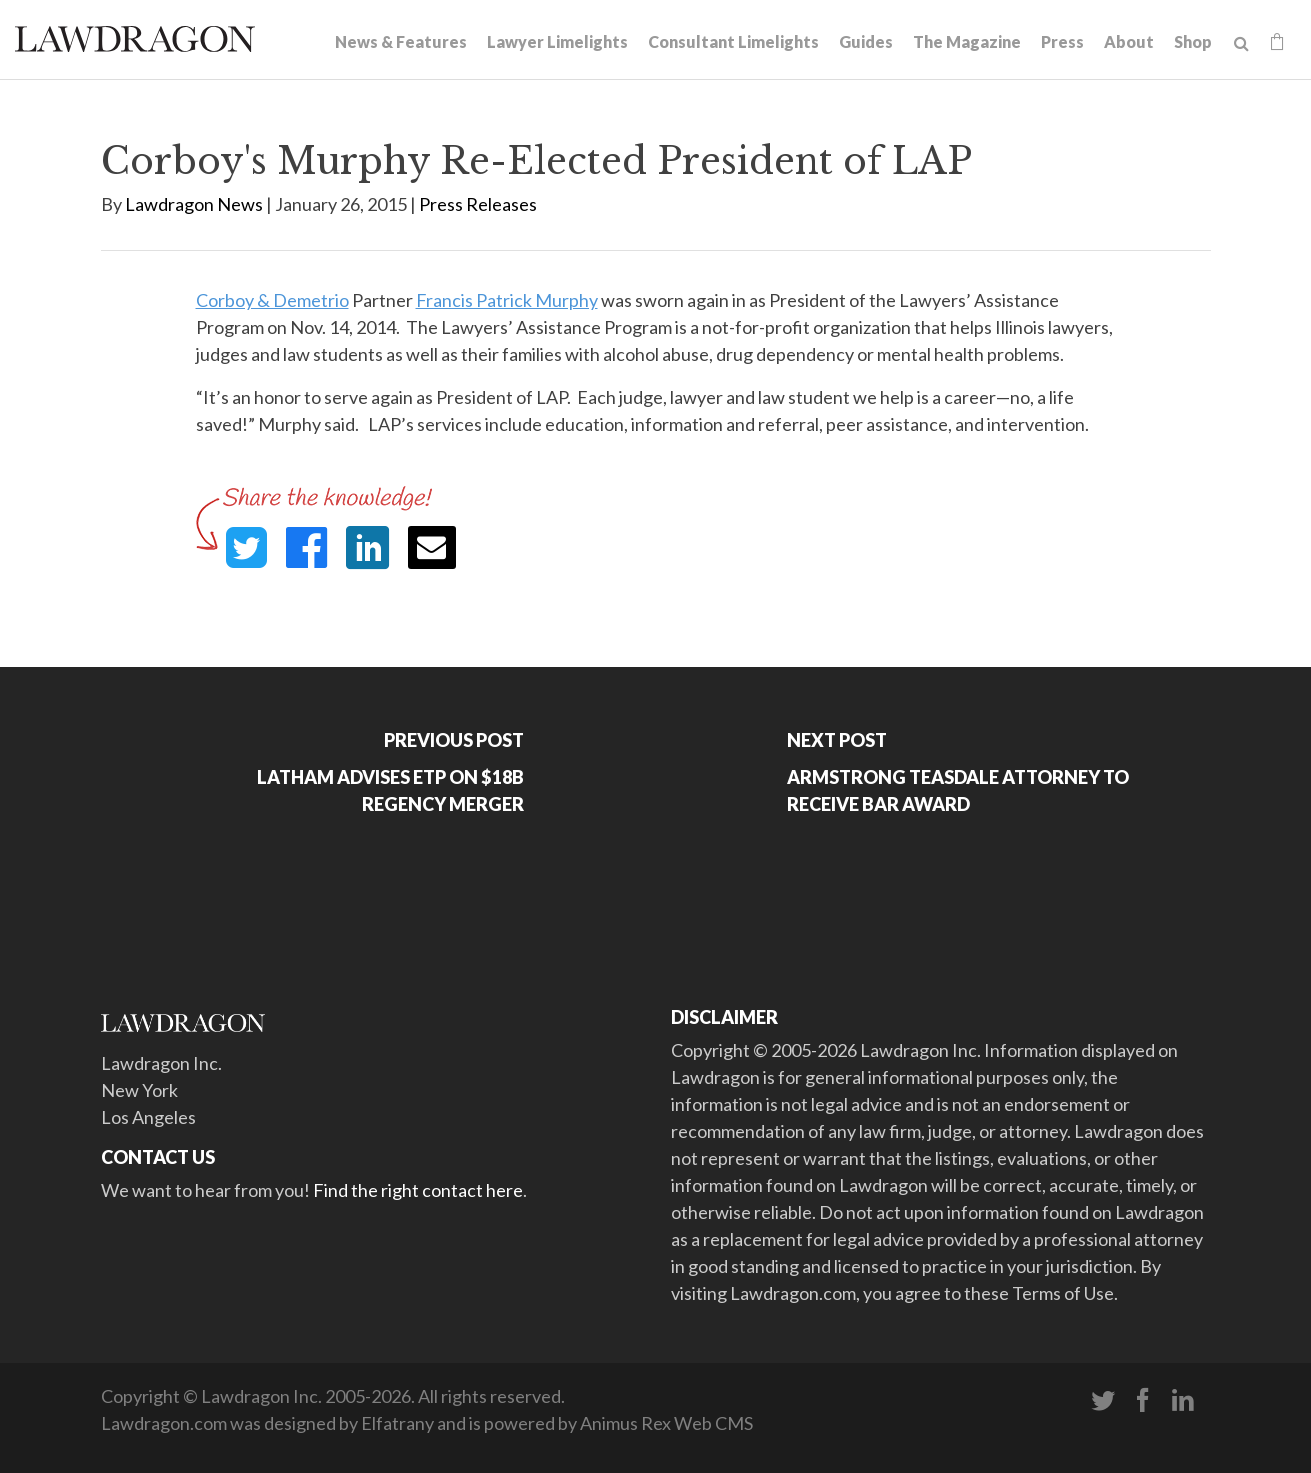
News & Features (401, 41)
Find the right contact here (418, 1190)
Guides (866, 41)
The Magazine (967, 41)
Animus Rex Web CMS (666, 1423)
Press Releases (478, 204)
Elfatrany (397, 1423)
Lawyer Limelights (557, 41)
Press (1062, 41)
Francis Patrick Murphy (507, 300)
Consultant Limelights (733, 41)
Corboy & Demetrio (272, 300)
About (1129, 41)
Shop (1193, 41)
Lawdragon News (194, 204)
